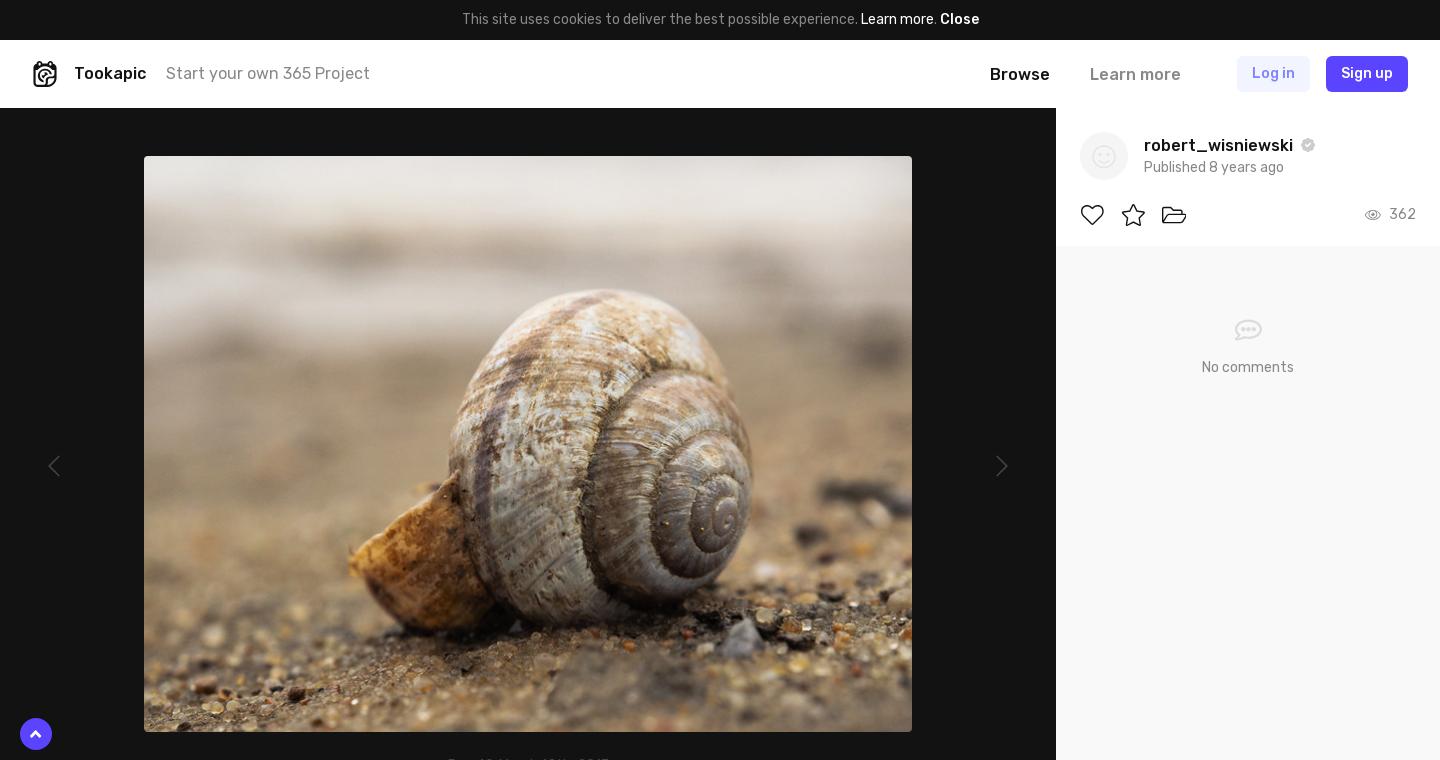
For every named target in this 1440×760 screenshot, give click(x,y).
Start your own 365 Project (268, 73)
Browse (1020, 74)
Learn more (897, 19)
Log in (1273, 73)
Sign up (1367, 73)
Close (959, 19)
